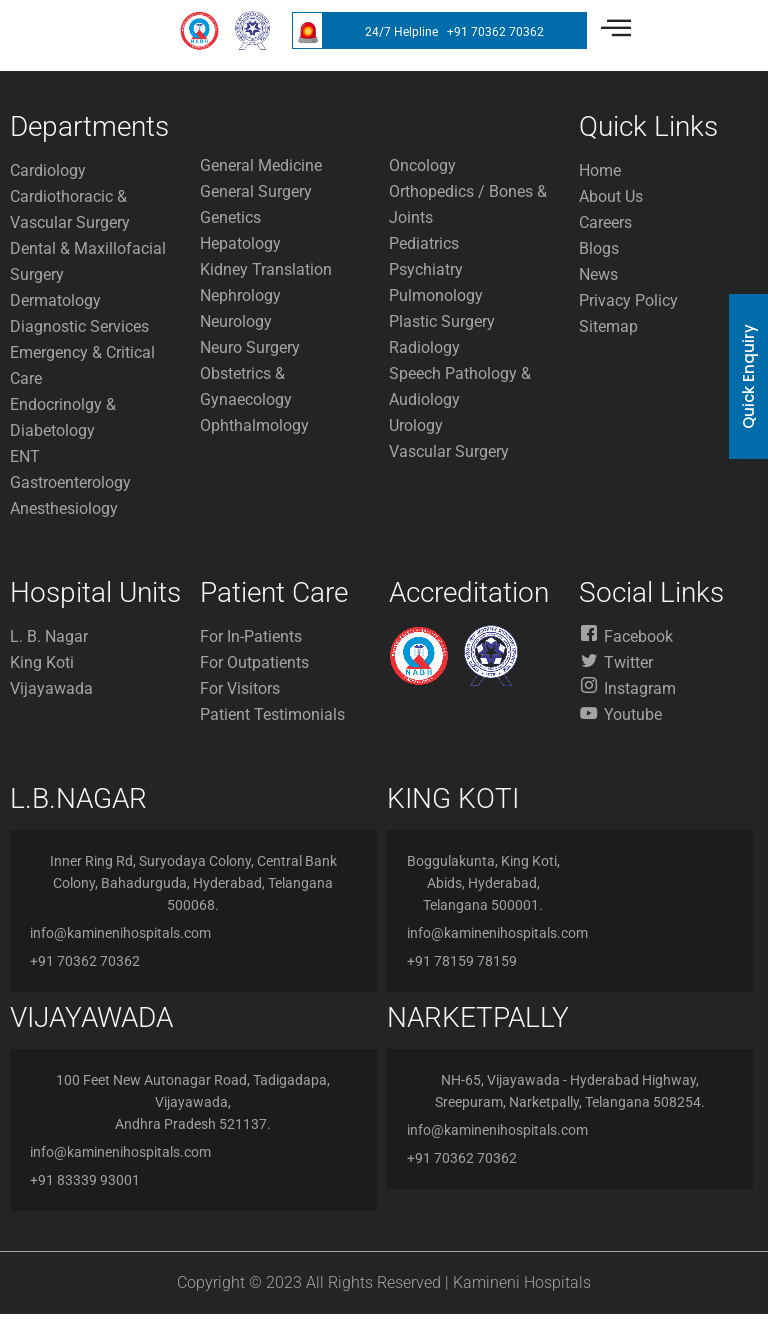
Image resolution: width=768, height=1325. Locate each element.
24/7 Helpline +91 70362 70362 (454, 36)
